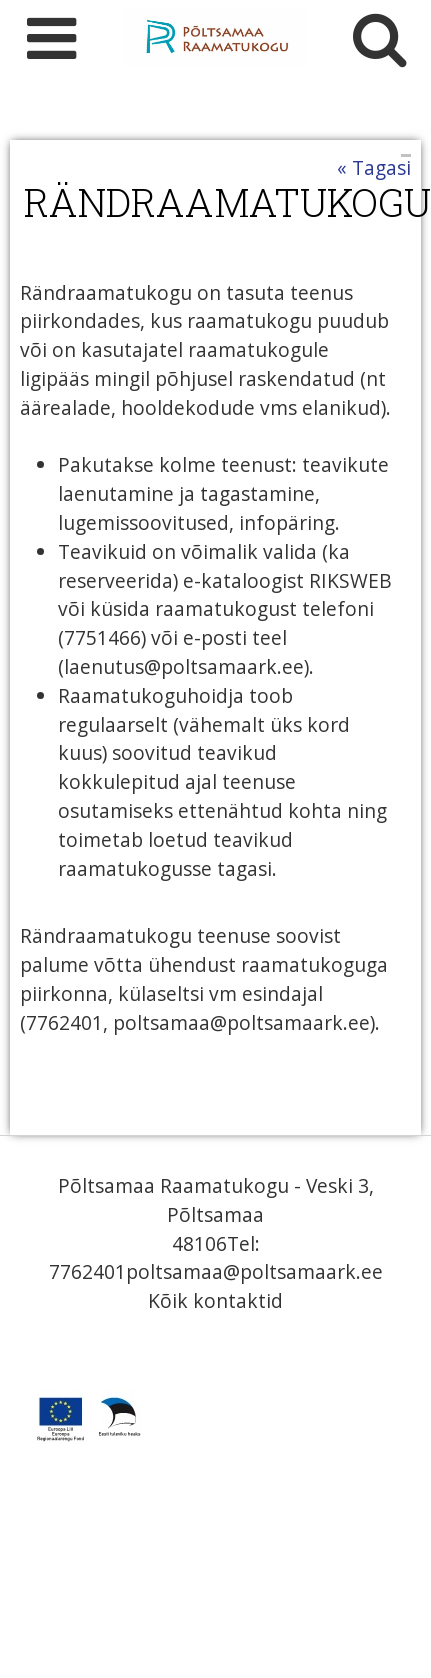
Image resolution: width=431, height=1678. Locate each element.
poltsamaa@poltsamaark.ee (254, 1271)
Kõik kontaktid (215, 1300)
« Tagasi (374, 167)
